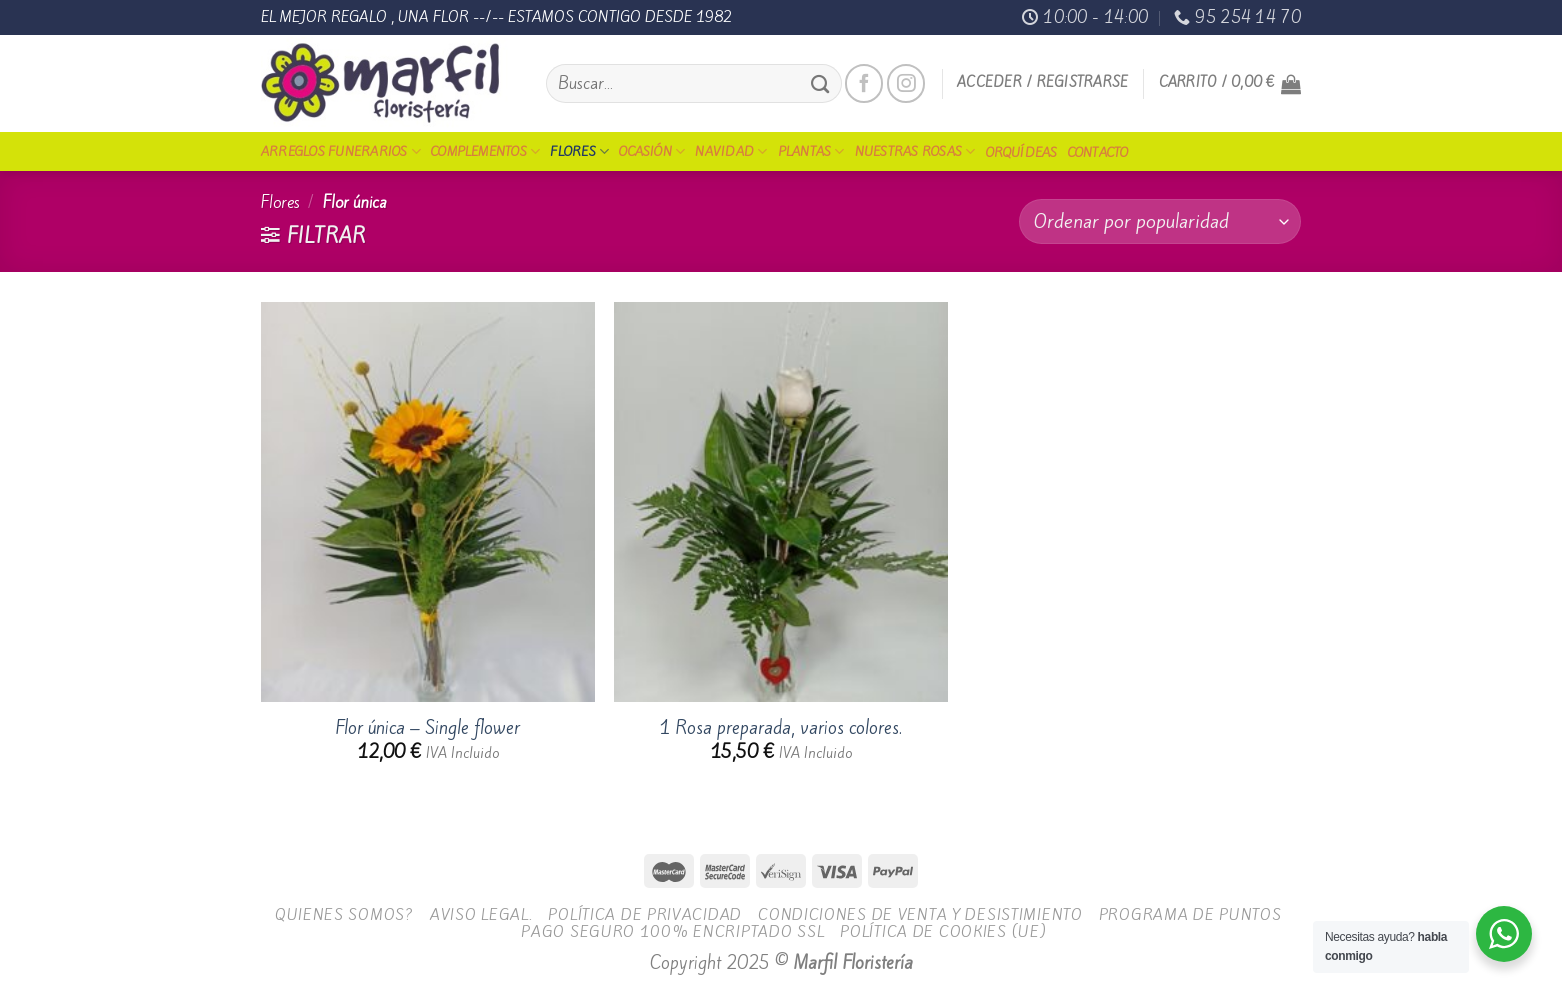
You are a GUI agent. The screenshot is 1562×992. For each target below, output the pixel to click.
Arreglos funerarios (341, 151)
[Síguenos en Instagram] (906, 83)
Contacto (1098, 152)
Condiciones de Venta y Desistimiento (920, 914)
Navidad (731, 151)
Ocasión (652, 151)
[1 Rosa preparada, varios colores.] (781, 502)
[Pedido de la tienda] (1160, 221)
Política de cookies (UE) (943, 931)
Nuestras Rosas (915, 151)
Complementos (485, 151)
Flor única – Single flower (427, 729)
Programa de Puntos (1190, 914)
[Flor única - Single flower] (428, 502)
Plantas (811, 151)
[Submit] (819, 83)
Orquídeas (1022, 152)
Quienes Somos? (344, 914)
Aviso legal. (481, 914)
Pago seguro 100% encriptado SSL (672, 931)
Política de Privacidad (645, 914)
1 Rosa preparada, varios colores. (780, 729)
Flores (579, 151)
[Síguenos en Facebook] (864, 83)
